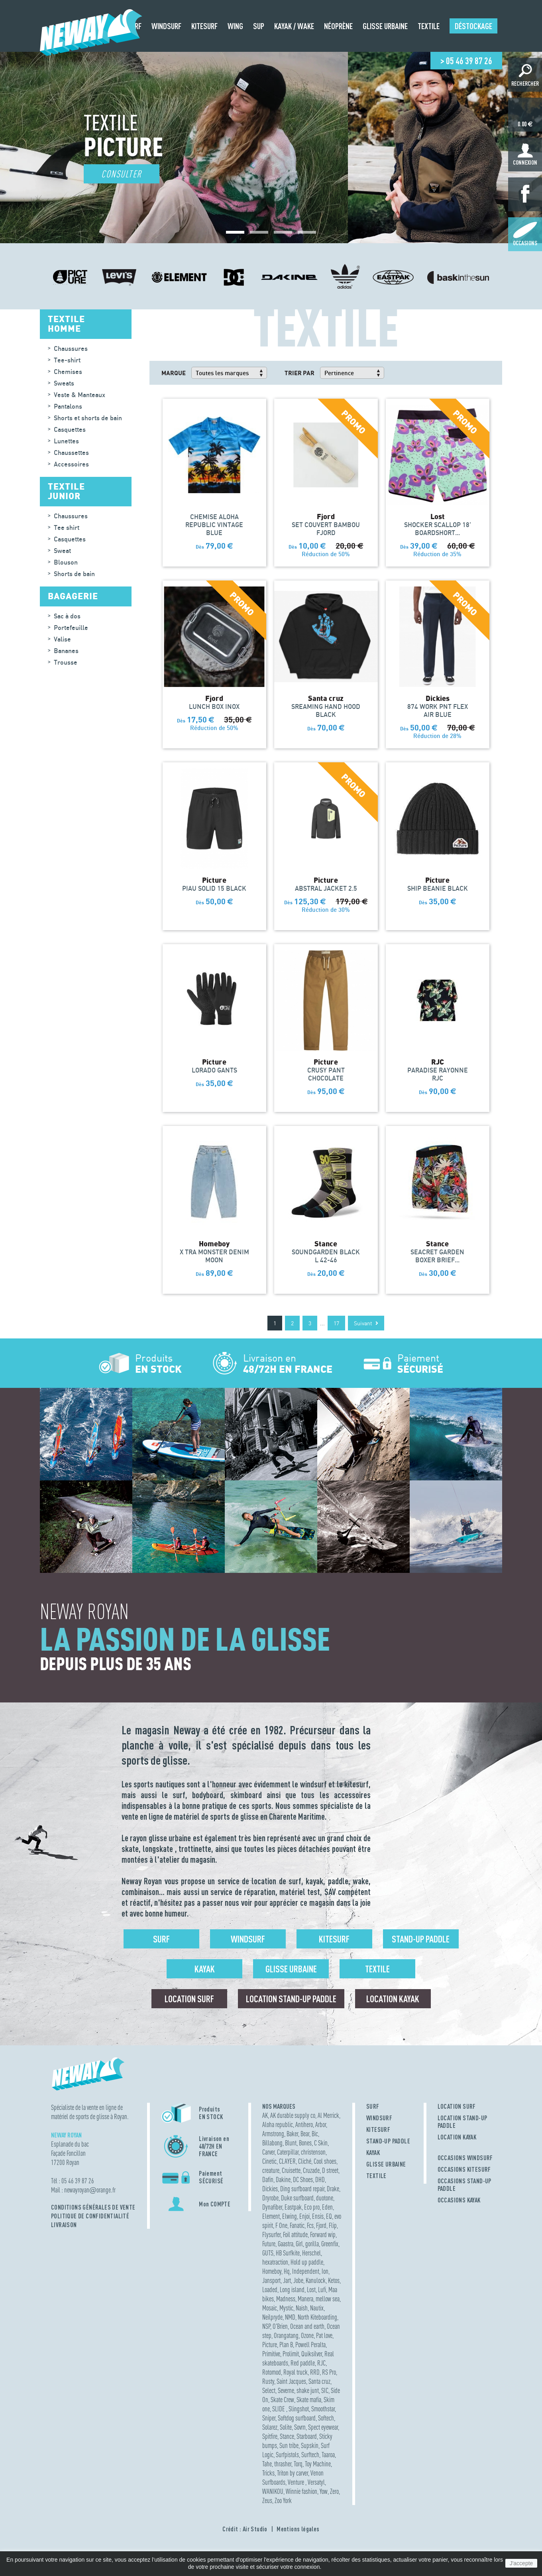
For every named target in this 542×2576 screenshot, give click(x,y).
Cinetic (269, 2161)
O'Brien (280, 2326)
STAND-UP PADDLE (388, 2141)
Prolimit (291, 2354)
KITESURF (378, 2129)
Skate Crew (282, 2399)
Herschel (311, 2253)
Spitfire (269, 2436)
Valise (62, 639)
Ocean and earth (307, 2326)
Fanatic (297, 2225)
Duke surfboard (297, 2198)
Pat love (324, 2335)
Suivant (366, 1323)
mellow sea (328, 2299)
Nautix (317, 2308)
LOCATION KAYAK (457, 2137)
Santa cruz (319, 2381)
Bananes (66, 651)
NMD (290, 2317)
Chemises (68, 372)
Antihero (304, 2124)
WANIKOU (272, 2491)
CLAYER (287, 2161)
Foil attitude (295, 2234)
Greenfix (329, 2243)
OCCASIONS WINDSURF (465, 2157)
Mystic (286, 2308)
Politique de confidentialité (90, 2216)
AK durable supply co (292, 2115)
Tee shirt (66, 527)
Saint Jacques (291, 2381)
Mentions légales (298, 2529)
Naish (302, 2308)
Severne (286, 2390)
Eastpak (293, 2207)
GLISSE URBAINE (386, 2164)
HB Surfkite (288, 2253)
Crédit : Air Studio (244, 2529)
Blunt (291, 2143)
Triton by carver (292, 2473)
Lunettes (66, 441)
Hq (287, 2271)
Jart (287, 2280)
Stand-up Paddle (421, 1938)
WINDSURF (379, 2117)
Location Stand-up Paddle (291, 1998)
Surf (161, 1938)
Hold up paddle (307, 2262)
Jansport (271, 2280)
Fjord (321, 2225)
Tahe (267, 2464)
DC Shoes (303, 2179)
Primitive (271, 2354)
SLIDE (279, 2409)
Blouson (66, 562)
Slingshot (299, 2409)
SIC (324, 2390)
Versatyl (316, 2482)
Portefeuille (71, 628)
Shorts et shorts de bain (88, 418)
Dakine (283, 2179)
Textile (377, 1968)
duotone (324, 2198)
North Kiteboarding (317, 2317)
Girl (299, 2243)
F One (281, 2225)
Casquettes (70, 429)
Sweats (64, 383)
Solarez (269, 2427)
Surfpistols (287, 2454)
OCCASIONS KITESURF (464, 2169)
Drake (333, 2188)
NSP (266, 2326)
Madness (285, 2299)
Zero (334, 2491)
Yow (324, 2491)
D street (330, 2170)
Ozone (307, 2335)
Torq (298, 2464)
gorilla (312, 2243)
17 (336, 1323)
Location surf (189, 1998)
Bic (315, 2133)
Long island (292, 2289)
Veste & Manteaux (79, 395)
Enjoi (304, 2216)
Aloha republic (277, 2124)
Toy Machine (318, 2464)
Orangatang (286, 2335)
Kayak (204, 1968)
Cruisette (291, 2170)
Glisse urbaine (291, 1968)
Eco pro (312, 2207)
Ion (325, 2271)
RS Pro (329, 2372)
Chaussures (71, 348)
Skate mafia (309, 2399)
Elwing (289, 2216)
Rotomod (271, 2372)
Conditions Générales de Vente (93, 2207)
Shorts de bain (74, 574)
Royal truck (295, 2372)
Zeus (267, 2500)
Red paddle (303, 2363)
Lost (311, 2289)
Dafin (267, 2179)
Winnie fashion (301, 2491)
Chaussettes (71, 453)
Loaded (269, 2289)
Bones (305, 2143)
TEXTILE (376, 2175)
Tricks (268, 2473)
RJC (321, 2363)
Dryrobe (270, 2198)
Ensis (318, 2216)
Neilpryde (272, 2317)
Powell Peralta (310, 2344)
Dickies (270, 2188)
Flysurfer (271, 2234)
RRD (315, 2372)
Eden (327, 2207)
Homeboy (271, 2271)
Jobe (298, 2280)
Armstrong (273, 2133)
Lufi (322, 2289)
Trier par (299, 372)
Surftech (310, 2454)
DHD (320, 2179)
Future (268, 2243)
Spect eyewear (323, 2427)
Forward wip (323, 2234)
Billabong (272, 2143)
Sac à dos (67, 616)
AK (265, 2115)
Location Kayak (392, 1998)
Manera (305, 2299)
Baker (292, 2133)
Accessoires (71, 464)
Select (268, 2390)
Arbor (320, 2124)
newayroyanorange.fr (90, 2190)
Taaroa (328, 2454)
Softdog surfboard (297, 2418)
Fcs (310, 2225)
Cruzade (311, 2170)
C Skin (321, 2143)
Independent (305, 2271)
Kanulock (316, 2280)
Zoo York (283, 2500)
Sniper (268, 2418)
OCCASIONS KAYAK (459, 2200)
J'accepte (521, 2563)
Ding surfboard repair (302, 2188)
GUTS (267, 2253)
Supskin (309, 2445)
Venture (296, 2482)
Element (271, 2216)
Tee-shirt (67, 360)
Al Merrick (328, 2115)
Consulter (121, 173)
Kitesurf (334, 1938)
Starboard (307, 2436)
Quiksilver (311, 2354)
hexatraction (275, 2262)
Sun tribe (288, 2445)
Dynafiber (272, 2207)
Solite (286, 2427)
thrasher (282, 2464)
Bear (304, 2133)
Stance (287, 2436)
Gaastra (285, 2243)
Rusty (268, 2381)
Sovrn (300, 2427)
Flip (333, 2225)
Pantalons (68, 406)
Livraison (64, 2224)
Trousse (65, 662)
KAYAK (373, 2152)
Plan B (286, 2344)
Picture (269, 2344)
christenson (313, 2152)
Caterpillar (287, 2152)
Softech (326, 2418)
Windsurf (248, 1938)
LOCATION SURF (457, 2106)
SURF (372, 2106)
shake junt (308, 2390)
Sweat (62, 551)
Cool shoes (325, 2161)
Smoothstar (323, 2409)
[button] (235, 232)
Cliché (304, 2161)
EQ (329, 2216)
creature (270, 2170)
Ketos (334, 2280)
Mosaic (269, 2308)
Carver (268, 2152)
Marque (173, 372)
